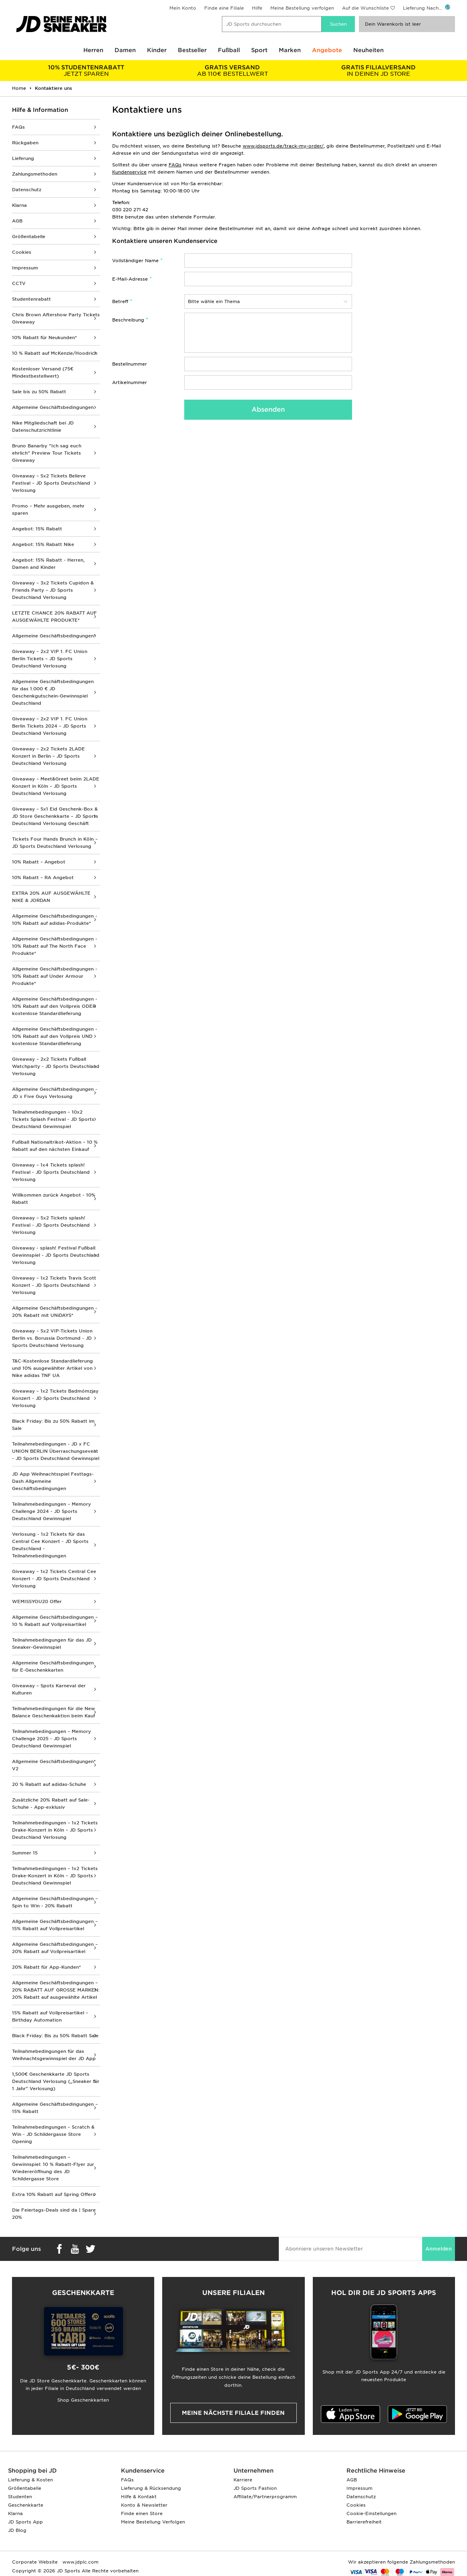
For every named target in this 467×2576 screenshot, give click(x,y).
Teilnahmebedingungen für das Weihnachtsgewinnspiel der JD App (54, 2054)
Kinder (157, 50)
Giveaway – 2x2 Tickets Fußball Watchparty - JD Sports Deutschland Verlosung (55, 1066)
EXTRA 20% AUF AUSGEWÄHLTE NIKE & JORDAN (51, 896)
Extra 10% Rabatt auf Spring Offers (53, 2194)
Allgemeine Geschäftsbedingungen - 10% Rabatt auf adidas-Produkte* (54, 919)
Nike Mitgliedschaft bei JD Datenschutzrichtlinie (43, 426)
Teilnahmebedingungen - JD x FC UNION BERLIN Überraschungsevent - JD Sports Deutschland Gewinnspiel (55, 1451)
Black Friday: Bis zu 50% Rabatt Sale (55, 2035)
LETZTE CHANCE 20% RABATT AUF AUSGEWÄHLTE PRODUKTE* (54, 616)
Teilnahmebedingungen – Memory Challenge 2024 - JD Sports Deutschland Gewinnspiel (51, 1511)
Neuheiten (368, 50)
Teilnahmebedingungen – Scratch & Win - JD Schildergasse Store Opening (53, 2134)
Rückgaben (25, 143)
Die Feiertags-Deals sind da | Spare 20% (54, 2213)
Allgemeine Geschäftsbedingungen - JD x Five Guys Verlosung (54, 1092)
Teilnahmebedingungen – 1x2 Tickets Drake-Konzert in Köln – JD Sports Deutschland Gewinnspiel (55, 1876)
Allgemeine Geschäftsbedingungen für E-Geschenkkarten (53, 1666)
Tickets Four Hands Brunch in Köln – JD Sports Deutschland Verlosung (55, 842)
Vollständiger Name (135, 260)
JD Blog (17, 2530)
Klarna (19, 205)
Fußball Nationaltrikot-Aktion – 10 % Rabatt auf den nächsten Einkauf (55, 1145)
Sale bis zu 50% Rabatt (39, 391)
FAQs (18, 127)
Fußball (229, 50)
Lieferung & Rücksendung (151, 2488)
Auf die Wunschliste (365, 8)
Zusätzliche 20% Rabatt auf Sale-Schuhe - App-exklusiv (51, 1803)
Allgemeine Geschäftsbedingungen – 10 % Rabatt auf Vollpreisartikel (55, 1620)
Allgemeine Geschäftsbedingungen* (54, 636)
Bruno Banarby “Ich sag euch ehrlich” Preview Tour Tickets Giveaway (46, 453)
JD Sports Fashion (255, 2488)
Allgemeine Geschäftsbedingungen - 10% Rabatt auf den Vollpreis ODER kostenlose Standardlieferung (54, 1006)
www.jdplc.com (80, 2562)
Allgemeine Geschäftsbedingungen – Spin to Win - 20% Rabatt (55, 1902)
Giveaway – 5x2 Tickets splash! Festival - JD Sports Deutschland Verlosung (51, 1225)
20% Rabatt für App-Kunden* (46, 1967)
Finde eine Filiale (224, 8)
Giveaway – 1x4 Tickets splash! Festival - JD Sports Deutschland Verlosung (51, 1172)
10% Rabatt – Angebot (38, 862)
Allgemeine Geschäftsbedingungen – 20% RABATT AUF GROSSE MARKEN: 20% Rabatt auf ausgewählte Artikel (55, 1990)
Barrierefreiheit (364, 2522)
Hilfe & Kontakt (139, 2496)
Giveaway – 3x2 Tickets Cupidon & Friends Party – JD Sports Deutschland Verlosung (53, 590)
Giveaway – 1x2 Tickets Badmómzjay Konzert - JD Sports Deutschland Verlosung (55, 1398)
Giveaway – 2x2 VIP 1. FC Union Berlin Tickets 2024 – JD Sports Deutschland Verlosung (49, 726)
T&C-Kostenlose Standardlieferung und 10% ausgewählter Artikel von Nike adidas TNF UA (52, 1368)
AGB (17, 221)
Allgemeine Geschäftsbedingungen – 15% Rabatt (55, 2107)
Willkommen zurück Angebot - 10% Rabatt (53, 1198)
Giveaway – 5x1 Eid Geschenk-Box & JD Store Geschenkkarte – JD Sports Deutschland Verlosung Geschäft (55, 816)
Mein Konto (182, 8)
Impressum (25, 268)
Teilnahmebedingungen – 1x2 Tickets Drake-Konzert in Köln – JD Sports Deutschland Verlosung (55, 1830)
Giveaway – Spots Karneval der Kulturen (49, 1689)
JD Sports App (25, 2522)
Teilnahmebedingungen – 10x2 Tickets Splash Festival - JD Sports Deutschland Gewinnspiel (53, 1119)
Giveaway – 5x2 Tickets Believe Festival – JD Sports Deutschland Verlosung (51, 483)
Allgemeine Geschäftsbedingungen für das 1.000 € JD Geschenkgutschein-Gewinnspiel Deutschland (53, 692)
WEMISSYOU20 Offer (37, 1601)
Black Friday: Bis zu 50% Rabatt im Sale (53, 1424)
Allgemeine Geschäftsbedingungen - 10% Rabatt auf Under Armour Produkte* (54, 976)
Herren (93, 50)
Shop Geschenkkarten (83, 2400)
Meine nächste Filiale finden (233, 2413)
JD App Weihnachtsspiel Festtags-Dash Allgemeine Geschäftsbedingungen (53, 1481)
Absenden (268, 409)
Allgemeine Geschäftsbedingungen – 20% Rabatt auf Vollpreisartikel (55, 1947)
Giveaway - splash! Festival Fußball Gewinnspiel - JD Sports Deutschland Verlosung (55, 1255)
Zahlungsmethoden (34, 174)
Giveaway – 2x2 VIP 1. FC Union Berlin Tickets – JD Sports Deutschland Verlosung (49, 659)
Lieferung (23, 158)
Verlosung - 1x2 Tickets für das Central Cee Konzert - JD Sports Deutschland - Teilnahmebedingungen (50, 1545)
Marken (290, 50)
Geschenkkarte (25, 2505)
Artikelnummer (129, 382)
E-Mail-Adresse (130, 279)
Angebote (327, 50)
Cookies (21, 252)
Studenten (20, 2496)
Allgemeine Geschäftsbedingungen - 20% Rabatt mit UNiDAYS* (54, 1311)
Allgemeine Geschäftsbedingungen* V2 (54, 1765)
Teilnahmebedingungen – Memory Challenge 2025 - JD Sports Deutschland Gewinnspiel (51, 1739)
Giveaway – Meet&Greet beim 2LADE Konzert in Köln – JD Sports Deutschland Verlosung (55, 786)
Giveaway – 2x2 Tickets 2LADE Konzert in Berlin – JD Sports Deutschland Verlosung (48, 756)
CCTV (19, 283)
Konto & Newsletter (144, 2505)
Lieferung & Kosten (30, 2480)
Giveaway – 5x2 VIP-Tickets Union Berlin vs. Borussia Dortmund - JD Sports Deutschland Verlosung (52, 1338)
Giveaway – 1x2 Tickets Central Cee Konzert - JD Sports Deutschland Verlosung (54, 1579)
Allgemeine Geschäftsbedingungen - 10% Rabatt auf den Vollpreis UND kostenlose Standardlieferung (54, 1036)
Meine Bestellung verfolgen (302, 8)
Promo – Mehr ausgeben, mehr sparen (48, 509)
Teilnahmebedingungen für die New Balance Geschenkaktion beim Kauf (53, 1712)
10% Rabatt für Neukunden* (44, 337)
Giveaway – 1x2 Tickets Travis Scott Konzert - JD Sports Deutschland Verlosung (54, 1285)
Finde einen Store (142, 2513)
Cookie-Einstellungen (371, 2513)
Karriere (243, 2480)
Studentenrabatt (31, 299)
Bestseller (192, 50)
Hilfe (257, 8)
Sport (259, 50)
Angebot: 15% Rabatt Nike (43, 544)
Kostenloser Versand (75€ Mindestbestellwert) (42, 372)
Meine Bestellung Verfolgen (153, 2522)
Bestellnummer (129, 364)
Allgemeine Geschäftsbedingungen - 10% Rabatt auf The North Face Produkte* (54, 946)
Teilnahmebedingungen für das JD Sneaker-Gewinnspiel (52, 1643)
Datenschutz (26, 189)
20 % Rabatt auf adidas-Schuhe (49, 1784)
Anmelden (438, 2249)
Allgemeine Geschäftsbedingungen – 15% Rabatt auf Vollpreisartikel (55, 1925)
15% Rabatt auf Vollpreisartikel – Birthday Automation (50, 2016)
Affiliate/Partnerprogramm (265, 2496)
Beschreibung (128, 320)
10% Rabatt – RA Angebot (43, 877)
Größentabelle (28, 236)
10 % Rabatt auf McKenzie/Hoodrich (54, 353)
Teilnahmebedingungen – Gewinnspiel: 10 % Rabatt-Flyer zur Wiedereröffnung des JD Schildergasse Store (53, 2168)
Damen (125, 50)
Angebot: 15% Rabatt (37, 529)
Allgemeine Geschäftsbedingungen (53, 407)
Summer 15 (25, 1853)
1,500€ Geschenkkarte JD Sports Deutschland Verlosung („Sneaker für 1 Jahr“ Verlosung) (55, 2081)
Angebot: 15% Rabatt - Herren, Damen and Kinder (48, 563)
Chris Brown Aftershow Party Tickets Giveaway (56, 318)
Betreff (120, 301)
